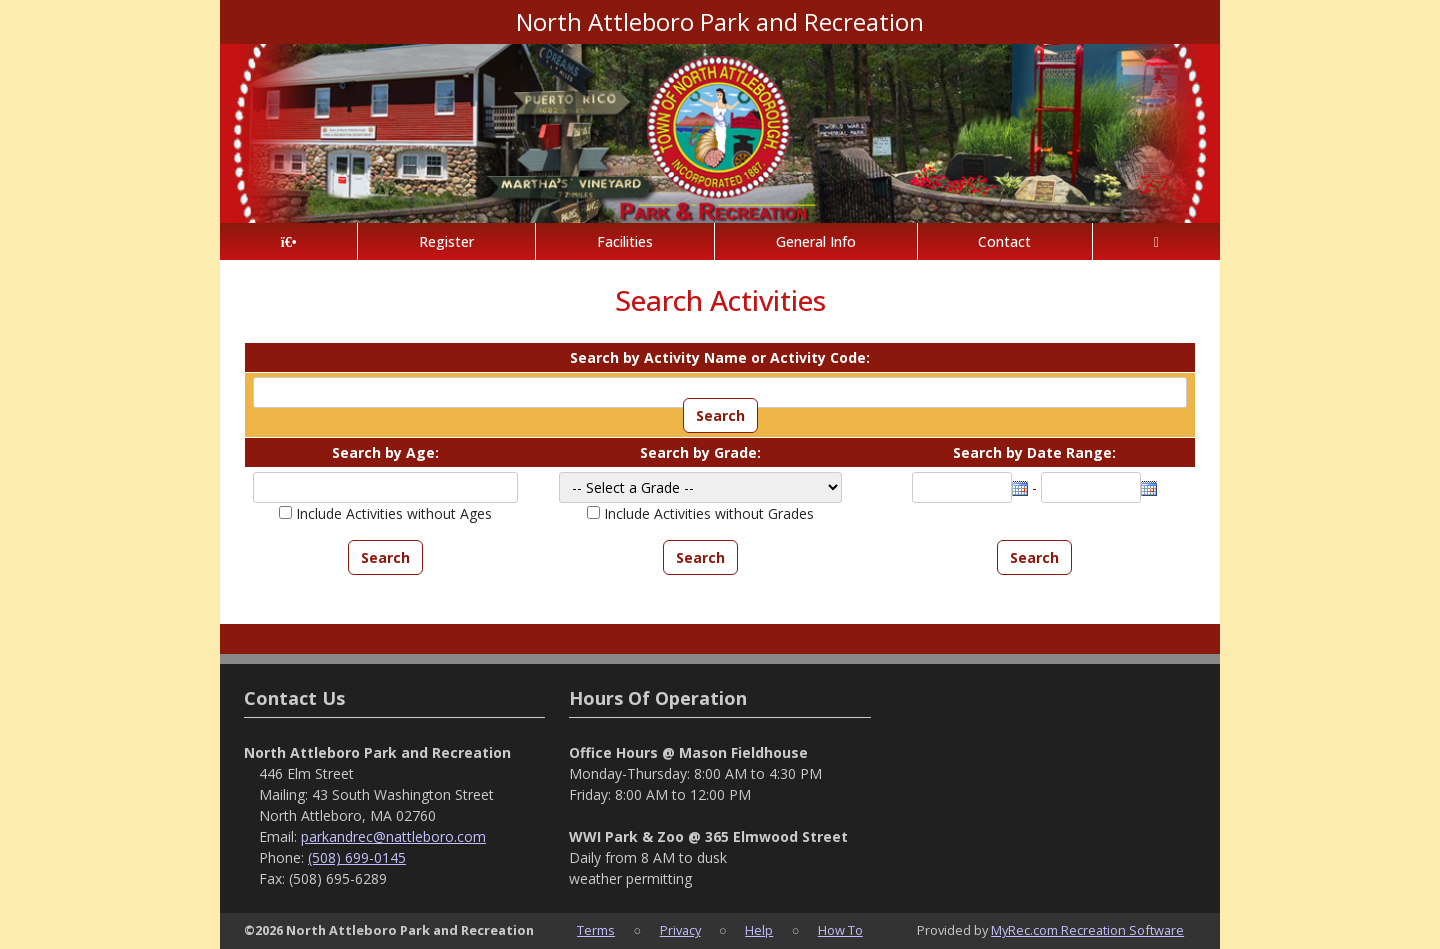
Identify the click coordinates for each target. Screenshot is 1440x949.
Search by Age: (385, 452)
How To (840, 930)
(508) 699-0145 (357, 857)
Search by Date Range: (1034, 452)
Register (446, 241)
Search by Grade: (700, 452)
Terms (596, 930)
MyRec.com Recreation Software (1087, 930)
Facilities (625, 241)
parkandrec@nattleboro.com (393, 836)
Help (759, 930)
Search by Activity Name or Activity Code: (720, 357)
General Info (816, 241)
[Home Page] (288, 241)
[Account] (1156, 241)
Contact (1004, 241)
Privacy (680, 930)
